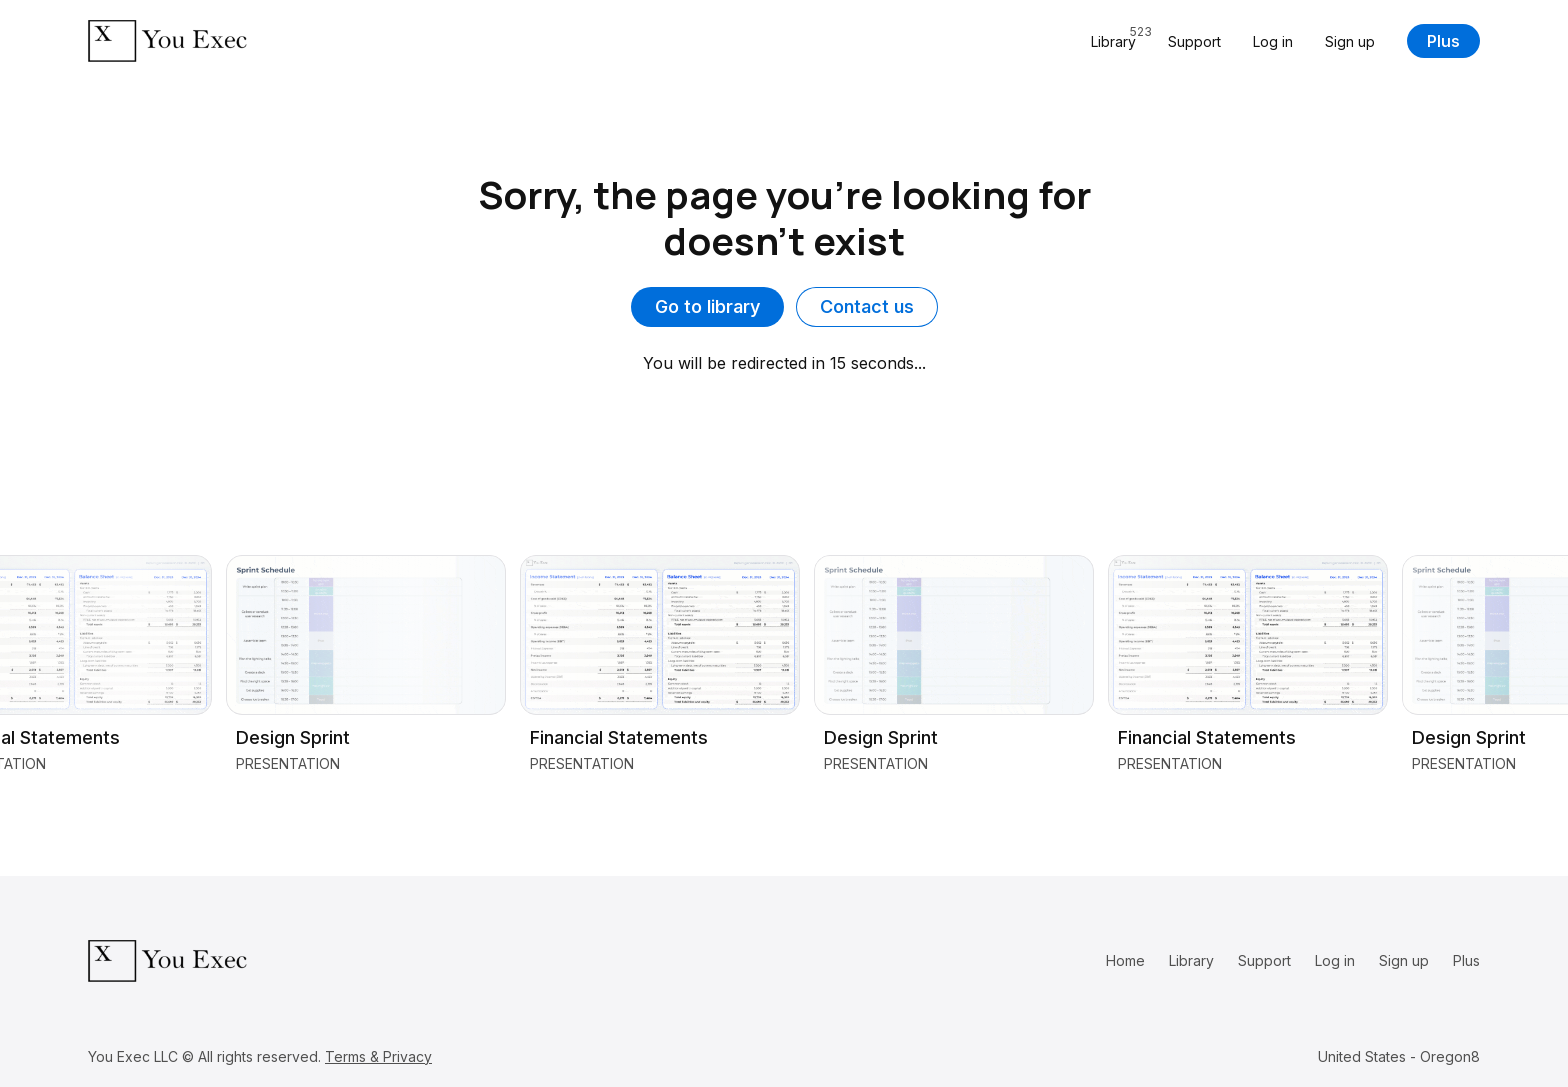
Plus (1443, 41)
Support (1194, 41)
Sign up (1350, 41)
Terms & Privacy (378, 1056)
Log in (1273, 41)
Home (1125, 960)
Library (1191, 960)
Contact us (867, 306)
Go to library (707, 306)
